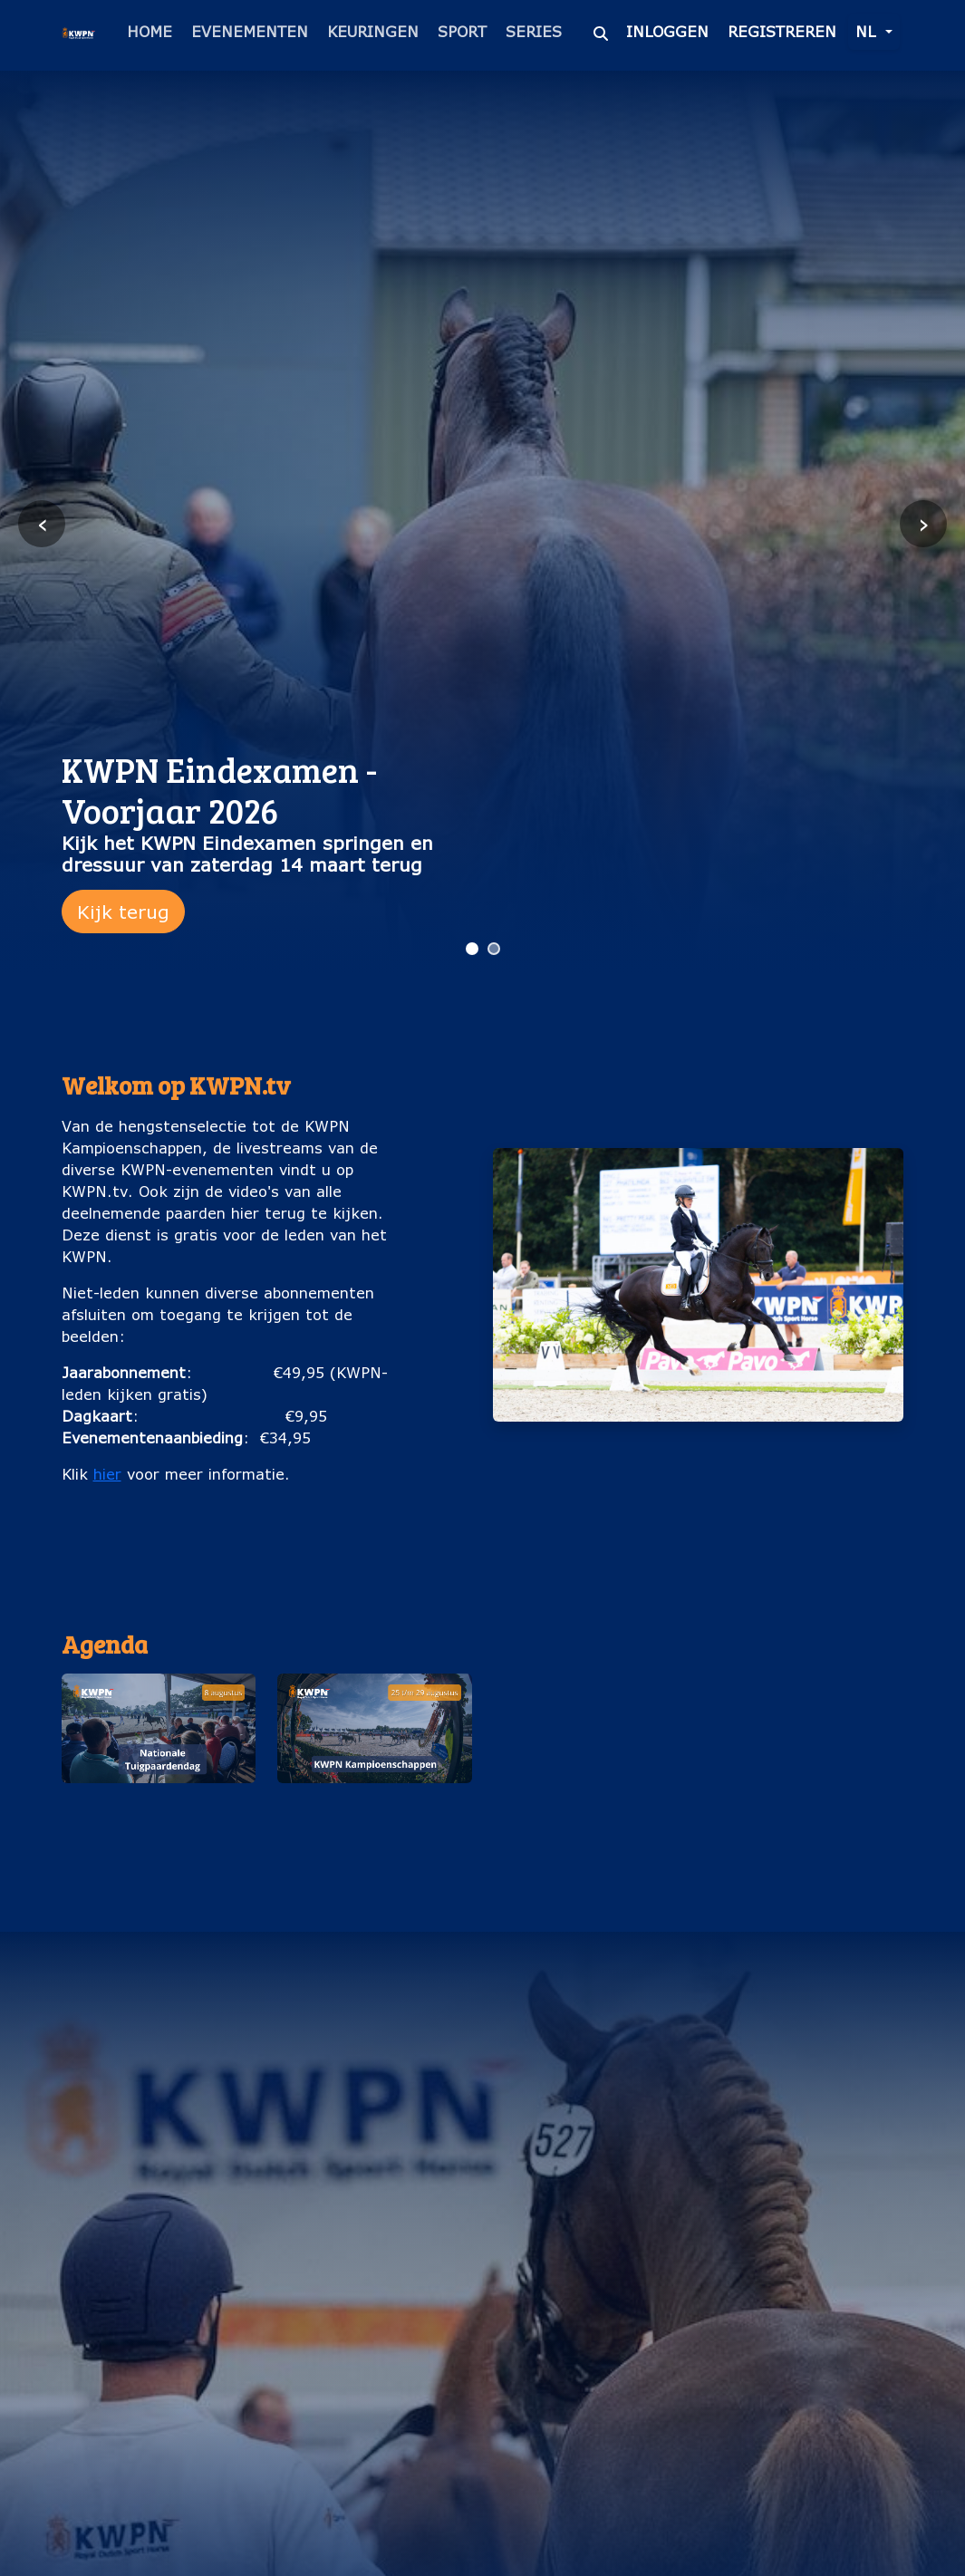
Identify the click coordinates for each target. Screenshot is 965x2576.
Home (149, 31)
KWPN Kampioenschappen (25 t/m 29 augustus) (374, 1822)
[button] (159, 1770)
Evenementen (249, 31)
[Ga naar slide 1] (472, 948)
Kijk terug (123, 911)
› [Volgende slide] (924, 523)
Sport (462, 31)
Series (534, 31)
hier (107, 1473)
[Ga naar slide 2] (493, 948)
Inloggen (667, 31)
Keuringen (373, 31)
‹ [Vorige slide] (42, 523)
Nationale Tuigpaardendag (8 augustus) (158, 1822)
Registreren (782, 31)
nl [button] (868, 31)
